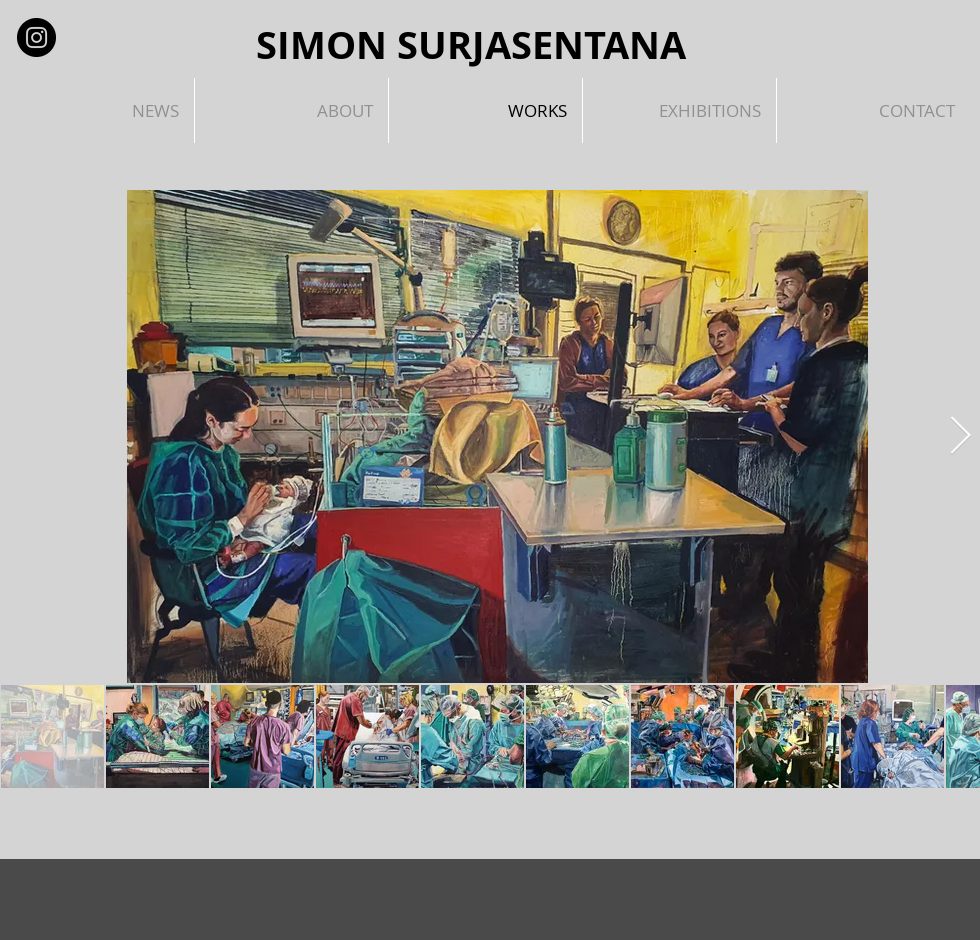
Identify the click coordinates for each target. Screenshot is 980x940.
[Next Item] (960, 436)
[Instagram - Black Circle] (36, 37)
